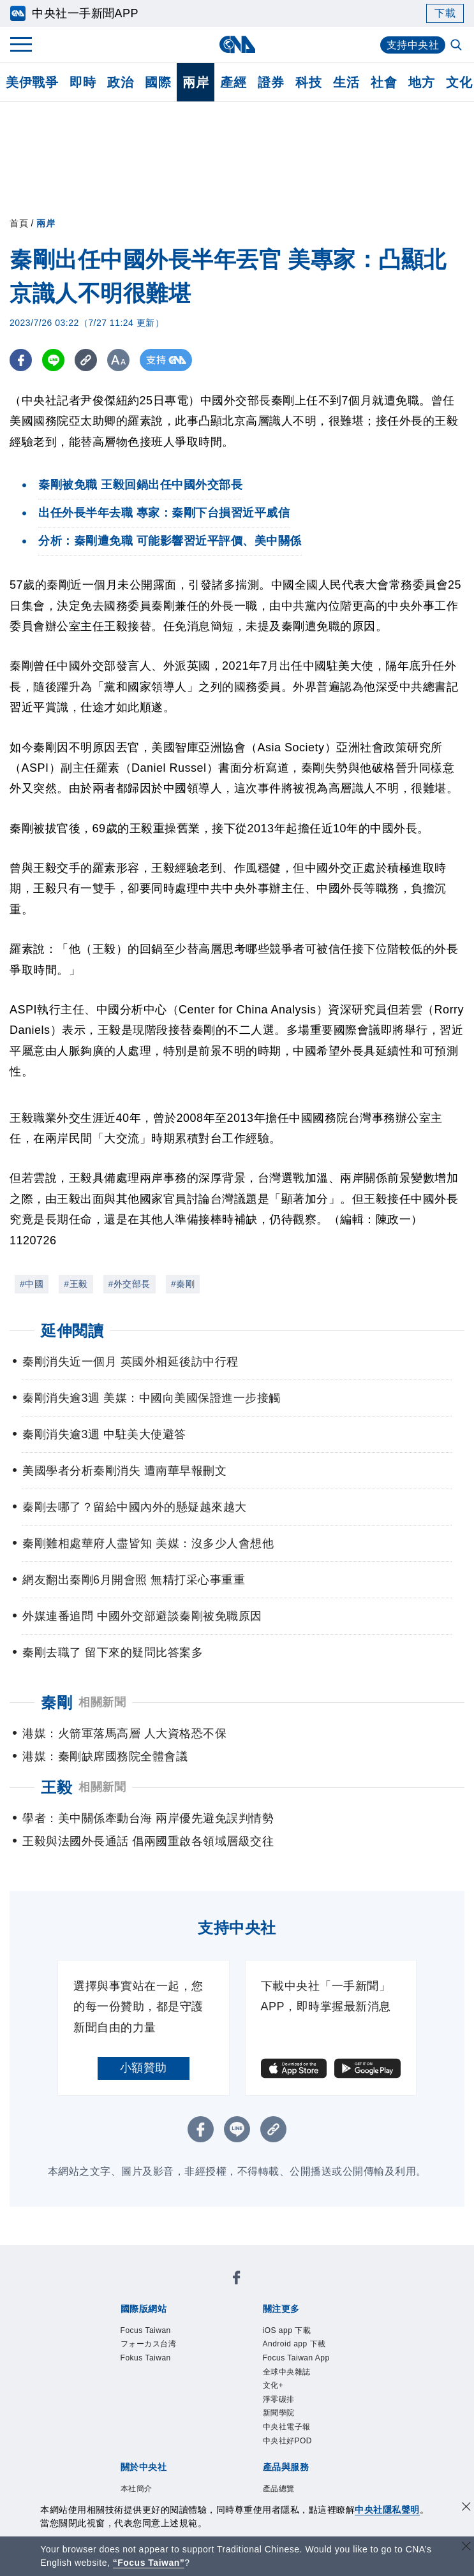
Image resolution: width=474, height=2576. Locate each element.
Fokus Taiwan (146, 2357)
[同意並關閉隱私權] (466, 2508)
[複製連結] (86, 360)
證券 (271, 82)
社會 (384, 82)
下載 (444, 13)
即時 (83, 82)
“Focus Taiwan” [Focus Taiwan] (149, 2563)
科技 (308, 82)
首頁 (19, 223)
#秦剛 (183, 1284)
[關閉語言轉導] (466, 2547)
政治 (120, 82)
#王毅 (75, 1284)
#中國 (31, 1284)
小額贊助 (143, 2067)
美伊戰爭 (32, 82)
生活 (346, 82)
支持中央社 (413, 45)
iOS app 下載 (287, 2330)
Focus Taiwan (146, 2330)
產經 (233, 82)
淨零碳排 (279, 2399)
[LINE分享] (53, 360)
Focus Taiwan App (296, 2357)
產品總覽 (279, 2488)
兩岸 (195, 82)
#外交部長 (129, 1284)
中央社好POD (288, 2440)
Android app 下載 (294, 2343)
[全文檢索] (457, 46)
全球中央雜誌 (287, 2371)
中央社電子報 (287, 2426)
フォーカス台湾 (149, 2343)
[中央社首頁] (237, 44)
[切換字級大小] (118, 360)
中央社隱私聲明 (387, 2510)
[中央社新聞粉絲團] (237, 2280)
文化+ (273, 2385)
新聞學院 (279, 2412)
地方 (421, 82)
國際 (158, 82)
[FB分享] (21, 360)
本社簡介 (136, 2488)
